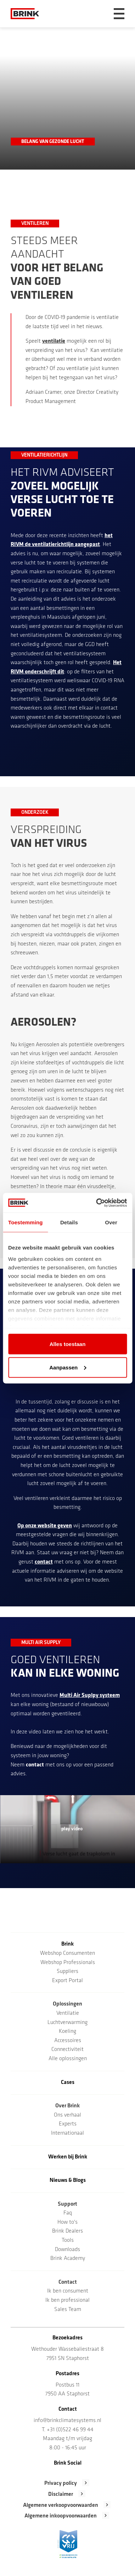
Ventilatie (67, 2013)
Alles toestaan (68, 1344)
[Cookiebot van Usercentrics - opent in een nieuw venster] (96, 1202)
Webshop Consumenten (67, 1953)
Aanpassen (67, 1367)
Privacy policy (60, 2483)
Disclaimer (60, 2494)
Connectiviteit (67, 2049)
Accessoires (67, 2040)
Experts (68, 2124)
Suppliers (67, 1971)
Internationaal (67, 2133)
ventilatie (53, 341)
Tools (68, 2240)
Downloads (67, 2249)
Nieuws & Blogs (68, 2180)
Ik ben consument (67, 2291)
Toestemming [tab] (25, 1222)
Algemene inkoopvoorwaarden (60, 2516)
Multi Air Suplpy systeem (90, 1695)
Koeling (67, 2031)
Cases (67, 2082)
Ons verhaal (67, 2115)
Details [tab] (69, 1222)
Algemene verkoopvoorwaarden (60, 2505)
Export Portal (67, 1981)
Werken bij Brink (67, 2157)
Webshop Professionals (67, 1962)
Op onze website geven (44, 1526)
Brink (67, 1944)
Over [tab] (111, 1222)
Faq (67, 2213)
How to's (67, 2222)
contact (44, 1562)
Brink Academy (67, 2258)
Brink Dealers (67, 2231)
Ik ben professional (67, 2300)
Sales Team (67, 2309)
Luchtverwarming (67, 2022)
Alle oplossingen (68, 2059)
